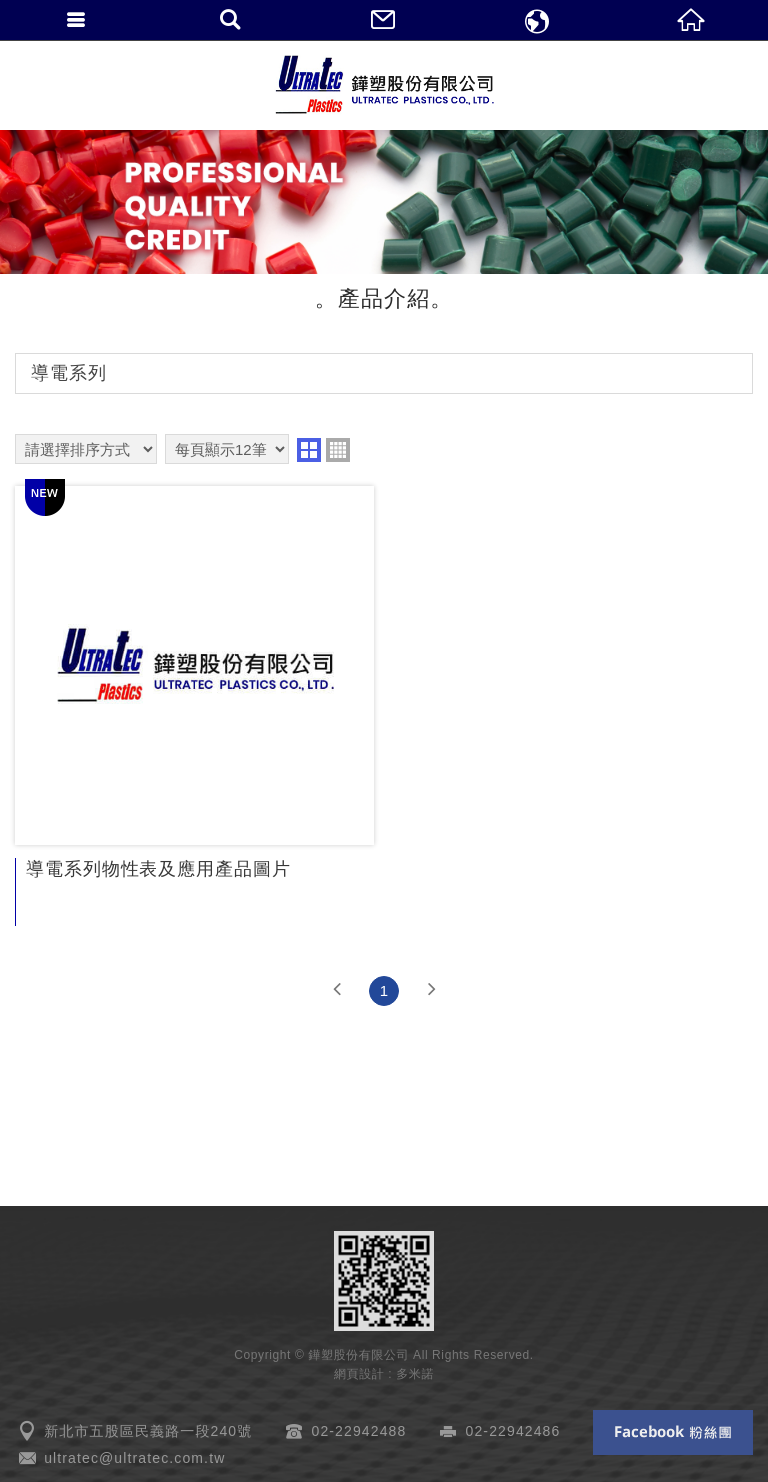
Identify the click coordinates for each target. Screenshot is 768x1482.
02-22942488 (359, 1431)
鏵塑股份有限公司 (384, 85)
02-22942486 (513, 1431)
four (338, 450)
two (309, 450)
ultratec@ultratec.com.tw (134, 1458)
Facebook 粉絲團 (673, 1432)
